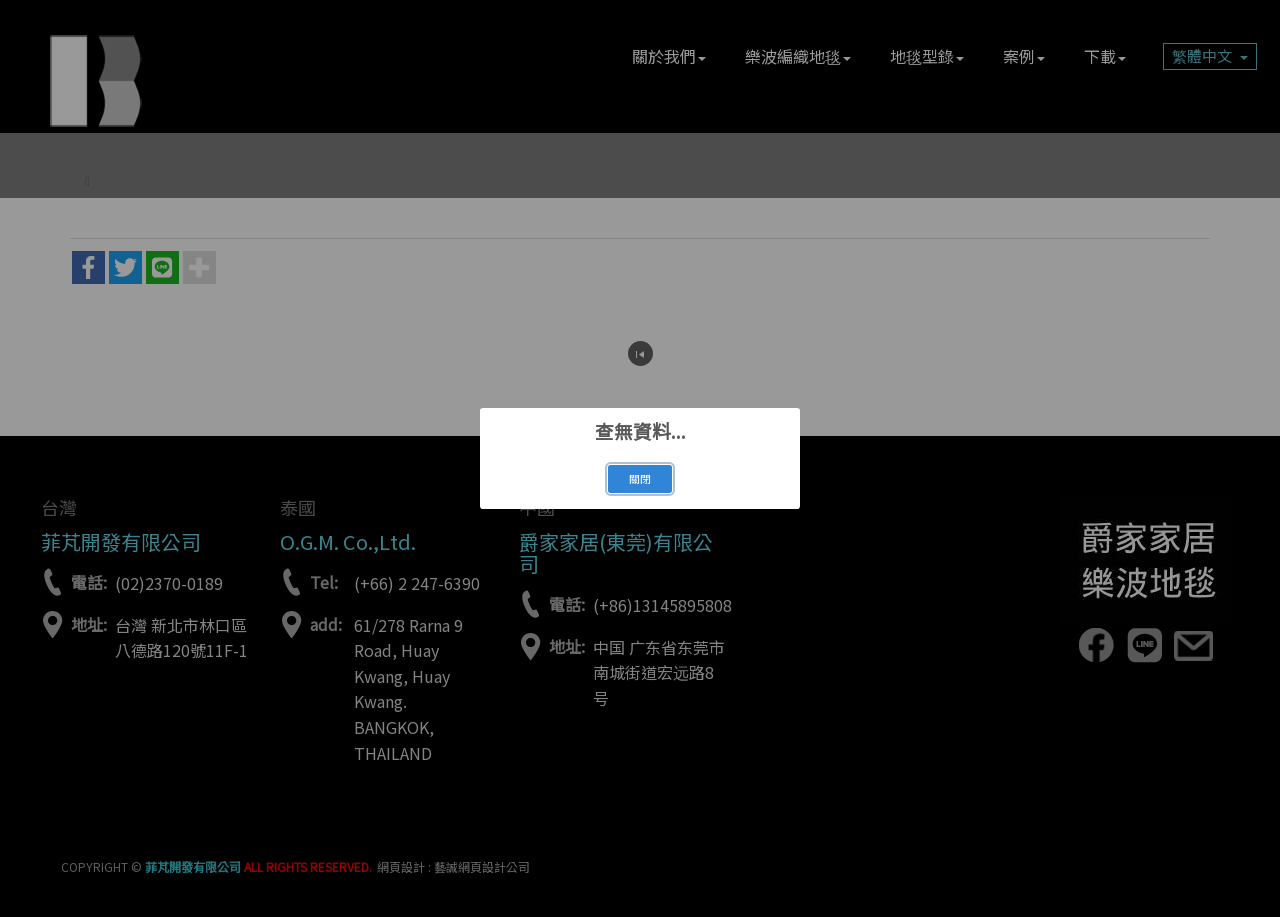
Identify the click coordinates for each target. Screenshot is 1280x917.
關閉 (640, 478)
